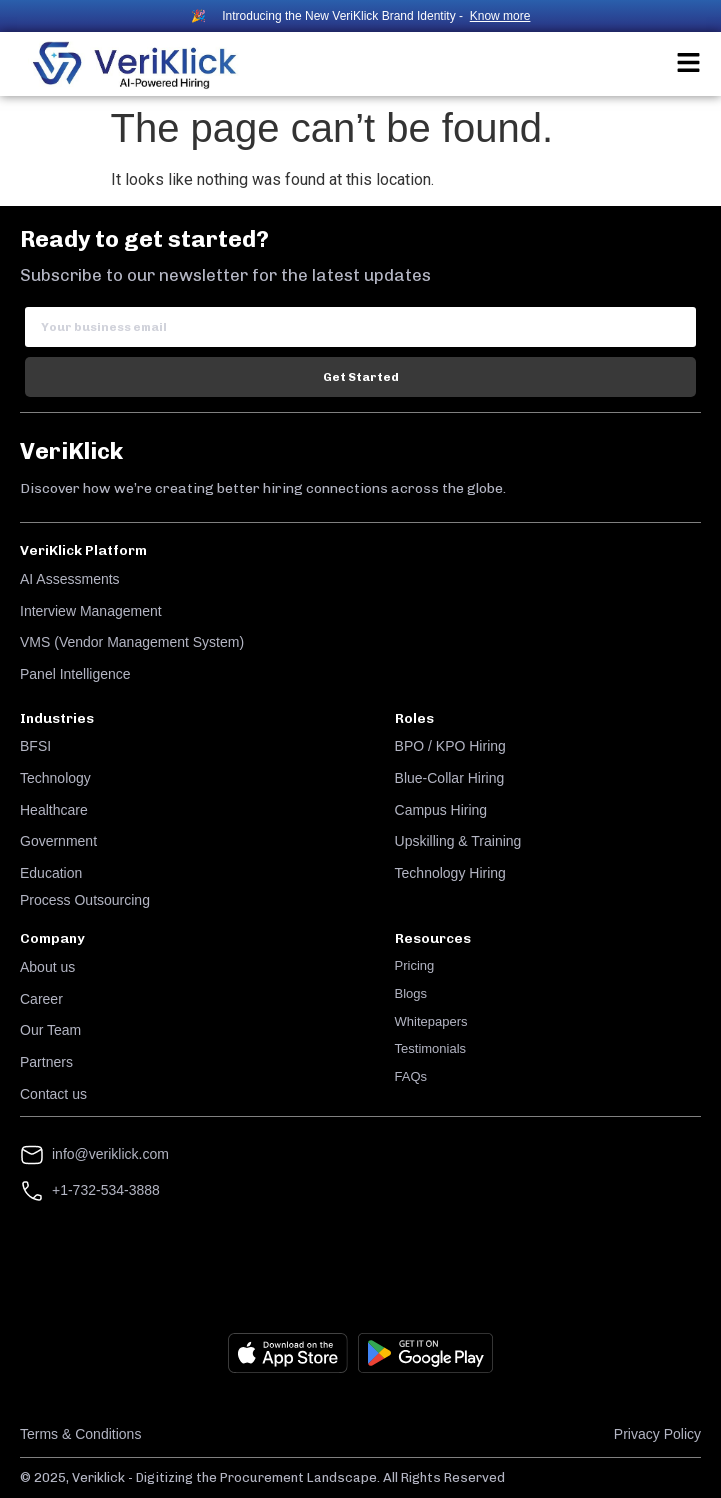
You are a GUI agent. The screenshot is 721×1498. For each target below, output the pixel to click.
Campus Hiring (441, 810)
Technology (55, 778)
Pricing (415, 965)
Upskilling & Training (458, 841)
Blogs (411, 993)
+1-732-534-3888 (106, 1190)
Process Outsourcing (85, 900)
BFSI (35, 746)
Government (58, 841)
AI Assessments (70, 579)
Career (41, 999)
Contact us (53, 1094)
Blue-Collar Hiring (450, 778)
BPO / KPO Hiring (450, 746)
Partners (46, 1062)
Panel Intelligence (75, 674)
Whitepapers (431, 1021)
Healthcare (54, 810)
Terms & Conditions (80, 1434)
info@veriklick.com (110, 1154)
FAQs (411, 1076)
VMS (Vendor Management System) (132, 642)
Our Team (50, 1030)
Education (51, 873)
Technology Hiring (450, 873)
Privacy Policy (657, 1434)
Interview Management (91, 611)
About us (47, 967)
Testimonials (431, 1048)
